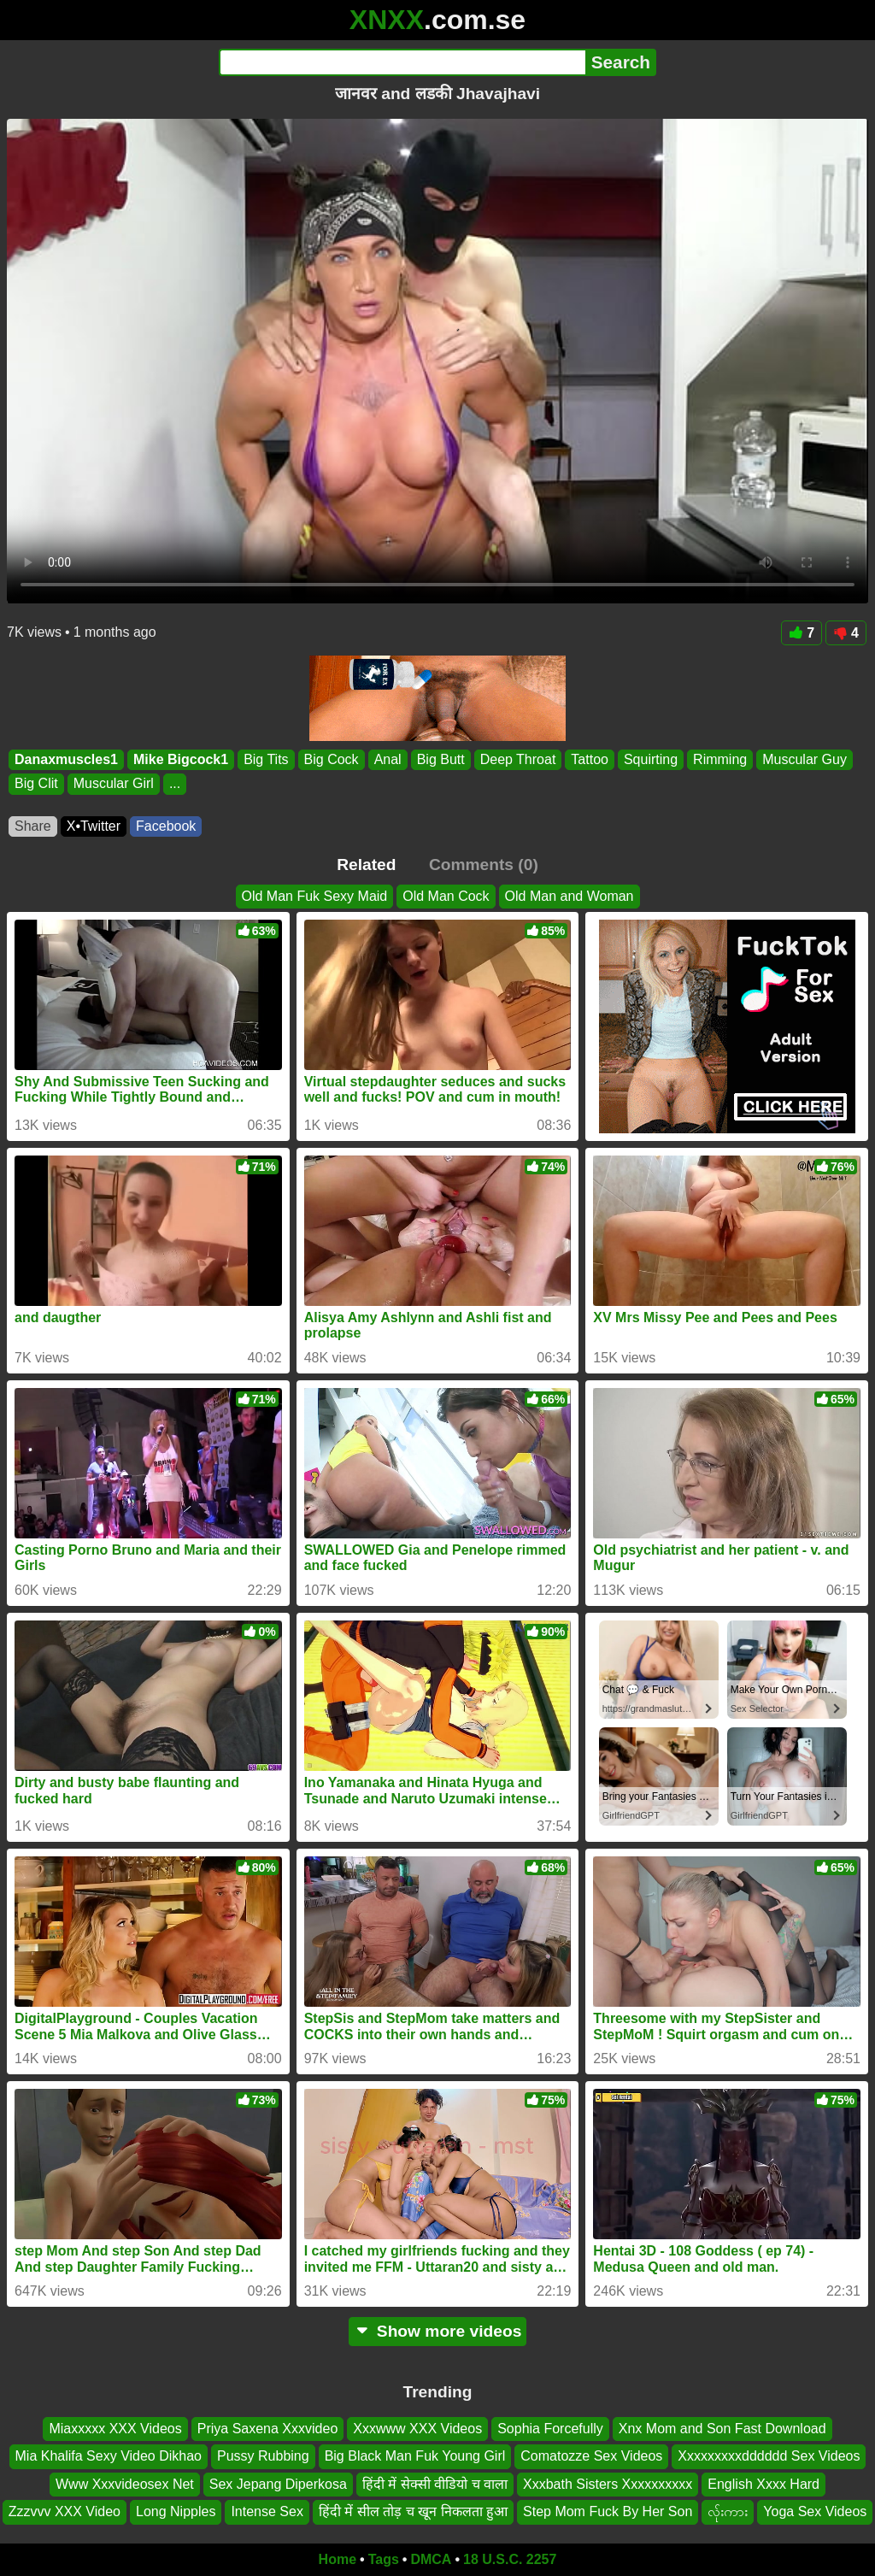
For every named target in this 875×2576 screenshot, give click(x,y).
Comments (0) (483, 864)
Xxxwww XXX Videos (417, 2428)
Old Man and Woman (569, 896)
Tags (383, 2559)
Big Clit (36, 784)
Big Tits (266, 759)
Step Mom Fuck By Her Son (607, 2511)
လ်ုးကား (728, 2511)
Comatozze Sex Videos (591, 2456)
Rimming (720, 759)
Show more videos (438, 2331)
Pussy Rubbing (263, 2456)
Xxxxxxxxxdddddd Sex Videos (769, 2456)
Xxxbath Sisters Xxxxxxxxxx (607, 2483)
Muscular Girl (113, 784)
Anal (388, 759)
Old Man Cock (445, 896)
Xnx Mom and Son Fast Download (722, 2428)
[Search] (402, 62)
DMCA (430, 2559)
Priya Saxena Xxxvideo (267, 2428)
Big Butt (441, 759)
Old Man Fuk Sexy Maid (315, 896)
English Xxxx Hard (763, 2483)
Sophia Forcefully (550, 2428)
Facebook (166, 826)
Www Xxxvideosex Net (125, 2483)
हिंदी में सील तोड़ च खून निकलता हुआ (413, 2511)
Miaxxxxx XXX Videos (115, 2428)
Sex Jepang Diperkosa (278, 2483)
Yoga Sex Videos (814, 2511)
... (174, 784)
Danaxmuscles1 (66, 759)
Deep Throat (518, 759)
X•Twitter (93, 826)
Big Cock (331, 759)
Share (33, 826)
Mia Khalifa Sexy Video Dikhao (109, 2456)
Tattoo (589, 759)
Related (366, 864)
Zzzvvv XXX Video (64, 2511)
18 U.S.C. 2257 (509, 2559)
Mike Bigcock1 (180, 759)
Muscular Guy (804, 759)
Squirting (651, 759)
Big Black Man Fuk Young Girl (415, 2456)
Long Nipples (175, 2511)
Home (337, 2559)
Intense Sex (267, 2511)
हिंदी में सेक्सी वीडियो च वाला (435, 2483)
